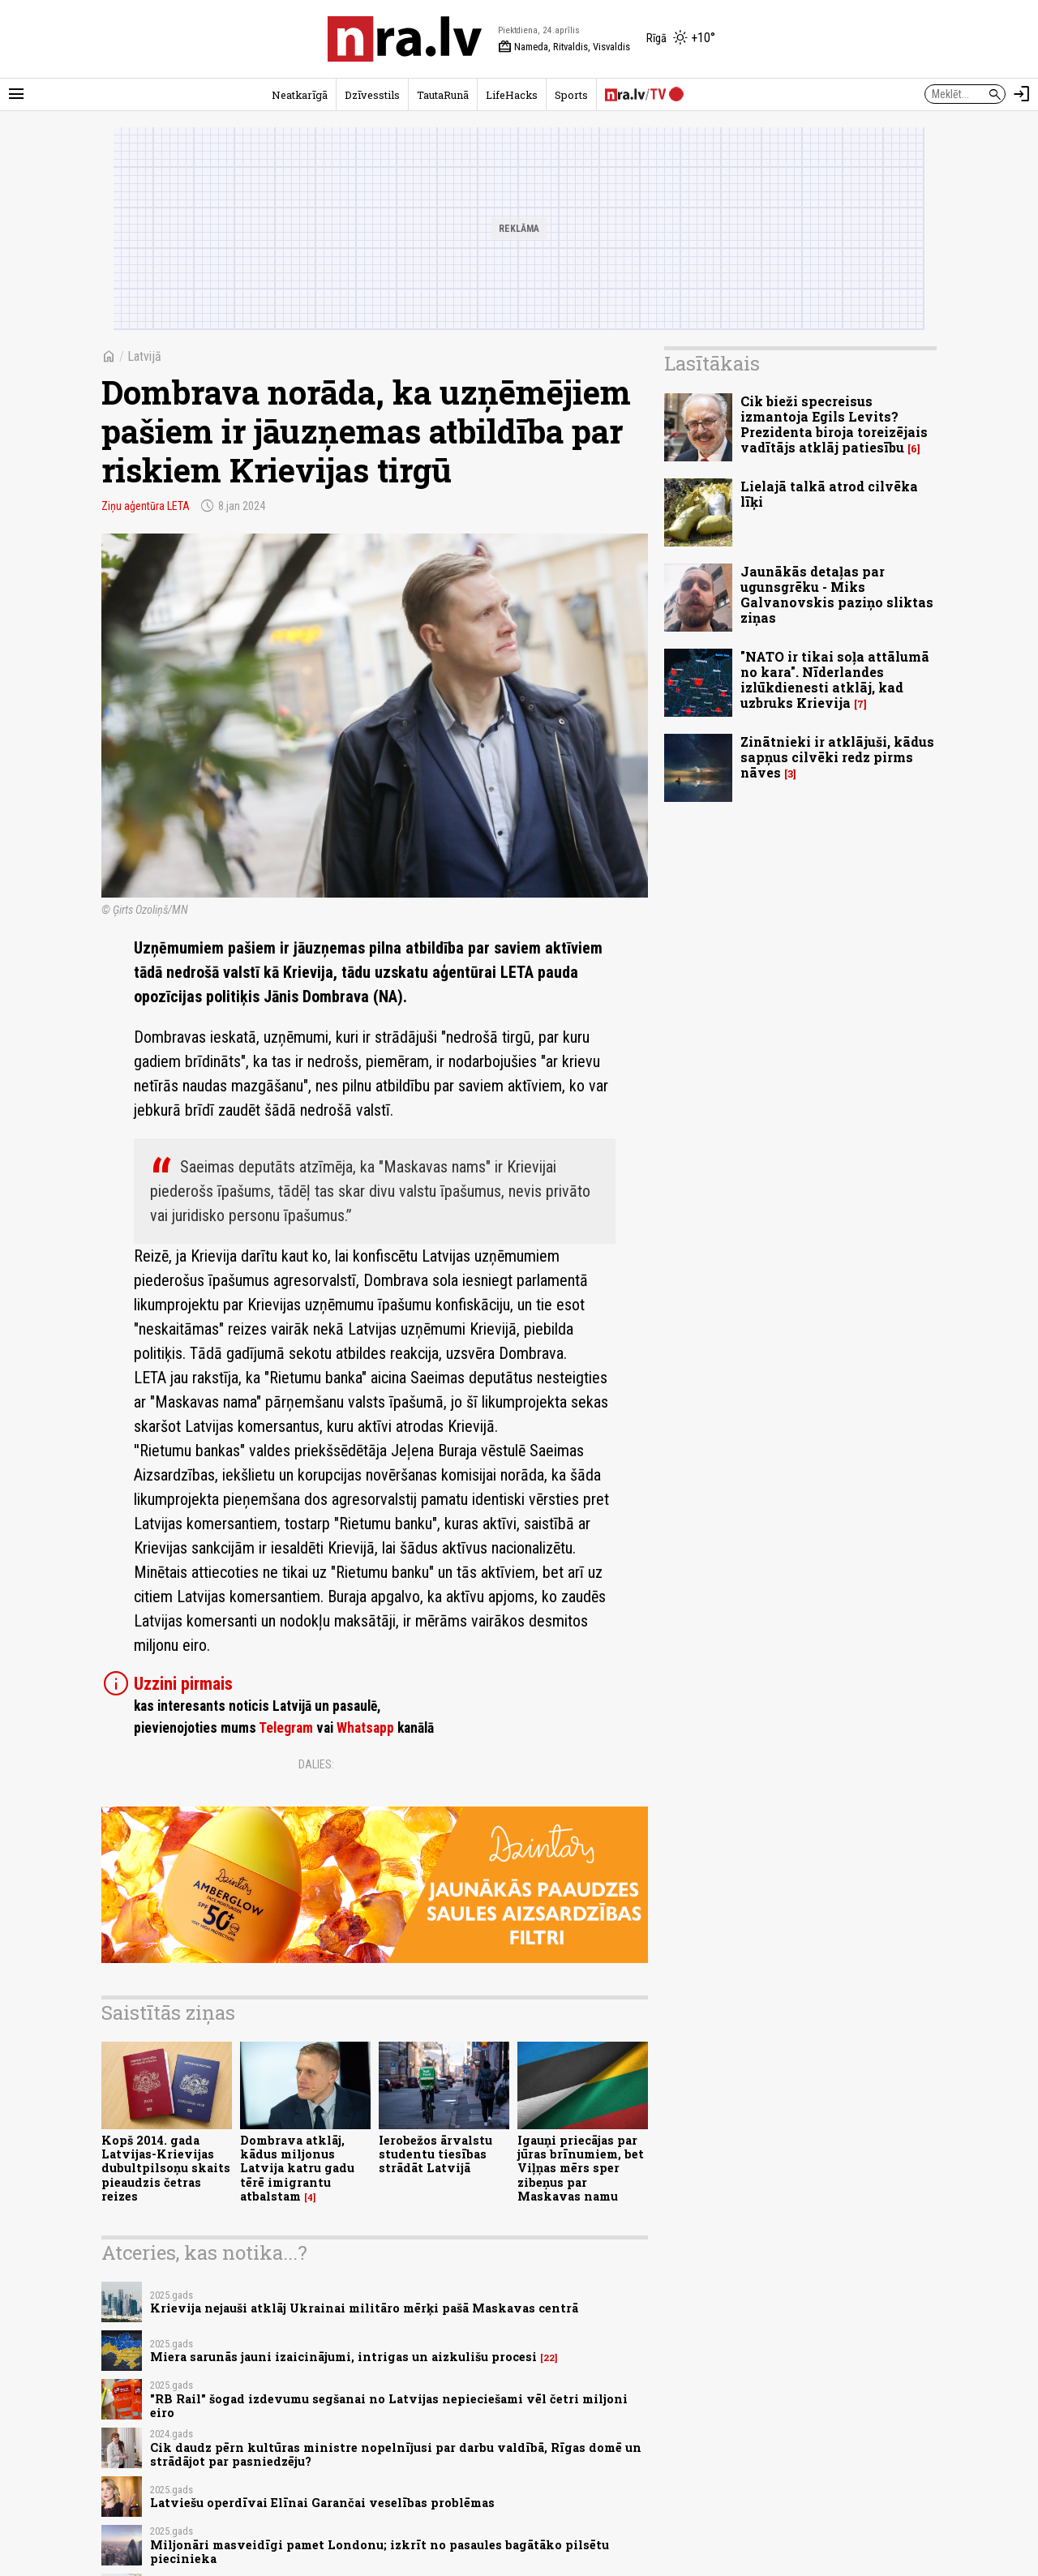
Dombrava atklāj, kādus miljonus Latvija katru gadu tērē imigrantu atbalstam (297, 2168)
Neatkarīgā (300, 94)
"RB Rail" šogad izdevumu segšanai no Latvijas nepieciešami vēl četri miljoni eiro (389, 2405)
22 (549, 2358)
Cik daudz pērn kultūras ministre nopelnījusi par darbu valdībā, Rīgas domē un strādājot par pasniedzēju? (395, 2454)
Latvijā (144, 356)
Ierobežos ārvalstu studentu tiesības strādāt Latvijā (435, 2154)
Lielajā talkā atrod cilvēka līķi (829, 494)
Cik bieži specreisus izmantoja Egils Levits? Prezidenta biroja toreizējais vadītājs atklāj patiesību (834, 424)
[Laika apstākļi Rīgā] (680, 39)
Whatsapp (365, 1728)
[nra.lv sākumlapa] (405, 39)
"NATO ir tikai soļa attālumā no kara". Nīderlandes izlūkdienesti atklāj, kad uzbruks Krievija (834, 680)
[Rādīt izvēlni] (16, 94)
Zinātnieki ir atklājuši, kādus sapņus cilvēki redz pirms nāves (837, 757)
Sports (571, 94)
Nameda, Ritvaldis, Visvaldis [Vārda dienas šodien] (564, 47)
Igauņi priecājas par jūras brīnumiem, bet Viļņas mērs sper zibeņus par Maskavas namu (580, 2168)
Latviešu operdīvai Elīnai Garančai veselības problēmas (322, 2502)
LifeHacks (512, 94)
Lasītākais (712, 363)
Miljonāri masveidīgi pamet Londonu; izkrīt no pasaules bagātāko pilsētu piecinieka (379, 2551)
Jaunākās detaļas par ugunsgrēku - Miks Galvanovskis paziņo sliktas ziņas (836, 595)
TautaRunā (443, 94)
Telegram (286, 1728)
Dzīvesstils (372, 94)
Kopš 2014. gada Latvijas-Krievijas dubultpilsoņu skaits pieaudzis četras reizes (165, 2168)
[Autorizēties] (1022, 94)
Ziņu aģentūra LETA (145, 505)
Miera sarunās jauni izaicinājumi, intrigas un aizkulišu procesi (343, 2356)
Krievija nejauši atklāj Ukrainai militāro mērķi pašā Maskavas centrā (364, 2308)
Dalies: (316, 1764)
